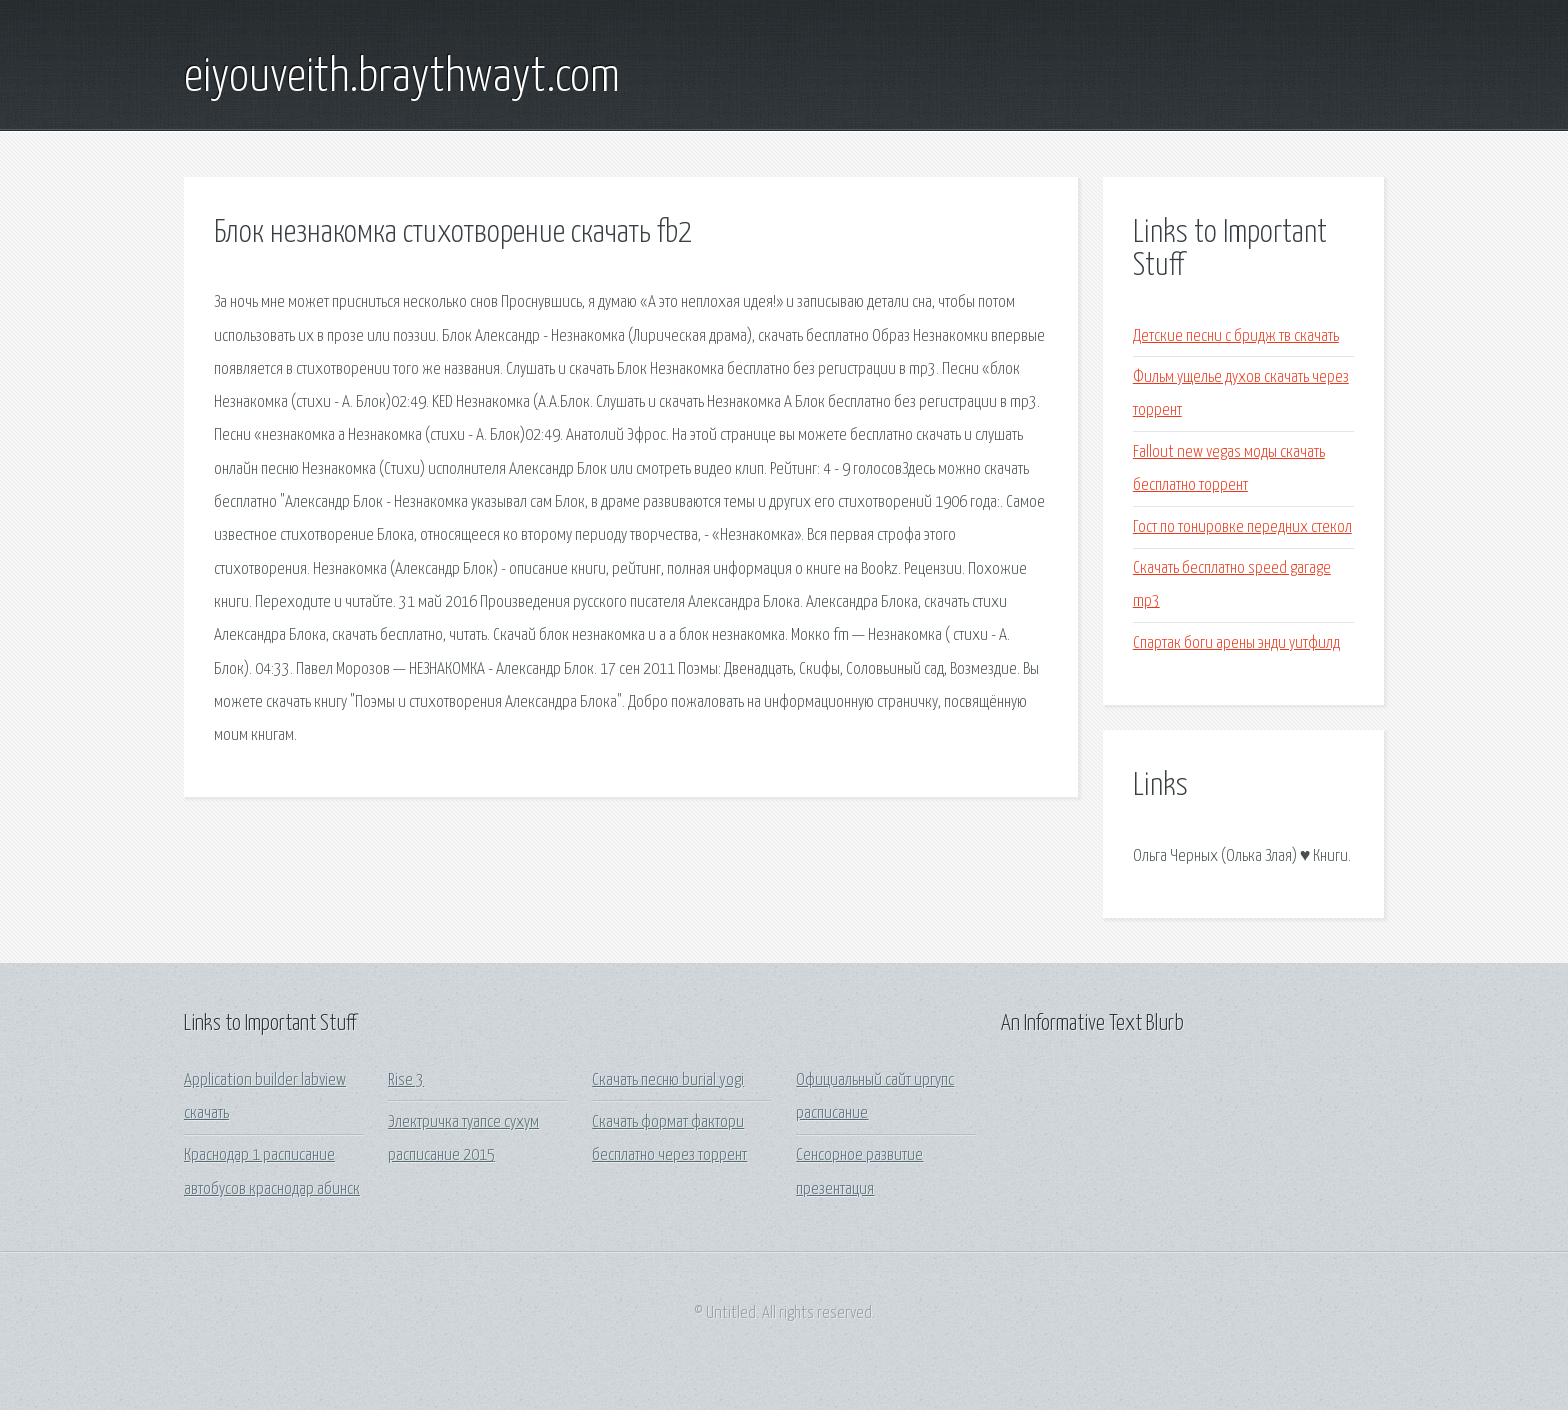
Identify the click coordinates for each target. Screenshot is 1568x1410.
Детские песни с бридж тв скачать (1236, 336)
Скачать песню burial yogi (668, 1080)
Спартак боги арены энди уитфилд (1236, 643)
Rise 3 (406, 1080)
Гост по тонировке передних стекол (1242, 527)
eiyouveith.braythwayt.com (402, 78)
